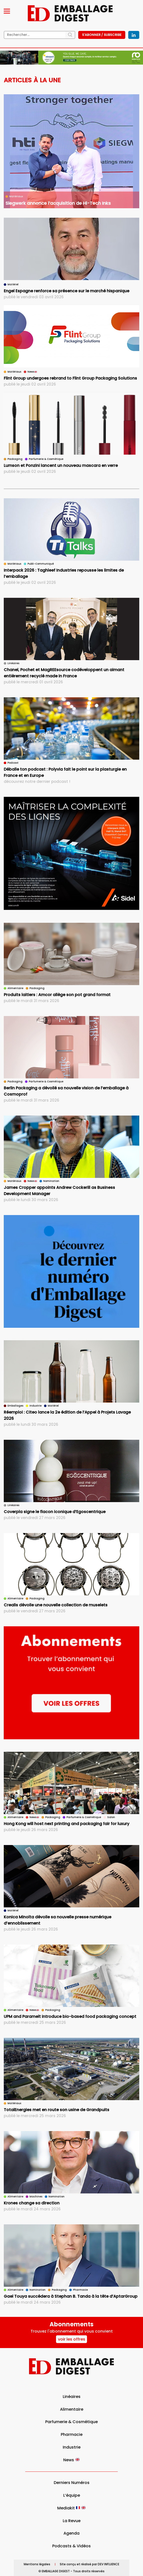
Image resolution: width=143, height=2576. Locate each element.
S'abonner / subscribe (102, 34)
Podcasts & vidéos (71, 2546)
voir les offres (71, 2339)
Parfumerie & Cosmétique (71, 2422)
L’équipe (71, 2495)
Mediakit (71, 2508)
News (71, 2460)
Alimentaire (71, 2409)
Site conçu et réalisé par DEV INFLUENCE (89, 2564)
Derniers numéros (72, 2482)
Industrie (71, 2447)
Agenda (72, 2533)
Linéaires (71, 2396)
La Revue (71, 2521)
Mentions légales (37, 2564)
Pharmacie (71, 2434)
